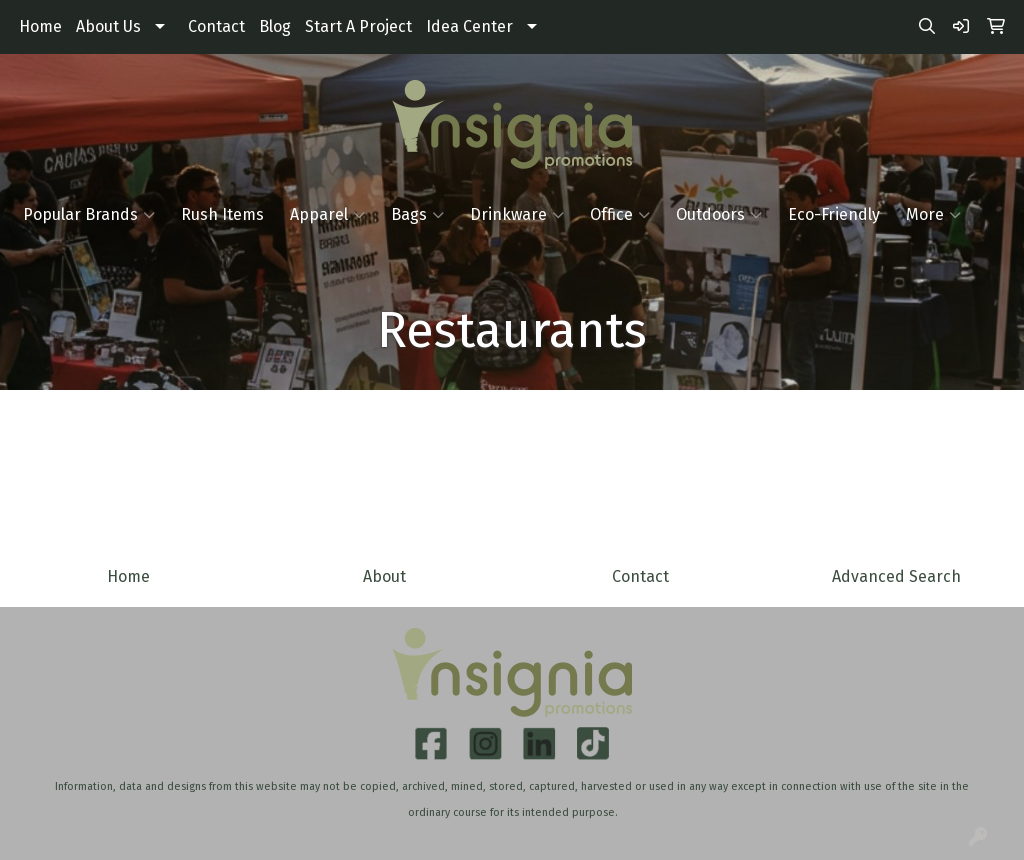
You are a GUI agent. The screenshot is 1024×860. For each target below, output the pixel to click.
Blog (275, 26)
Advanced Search (896, 576)
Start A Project (358, 26)
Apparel (327, 215)
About (384, 576)
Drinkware (517, 215)
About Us (108, 26)
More (933, 215)
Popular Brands (89, 215)
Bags (417, 215)
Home (40, 26)
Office (620, 215)
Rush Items (222, 214)
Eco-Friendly (834, 214)
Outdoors (719, 215)
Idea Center (469, 26)
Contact (216, 26)
